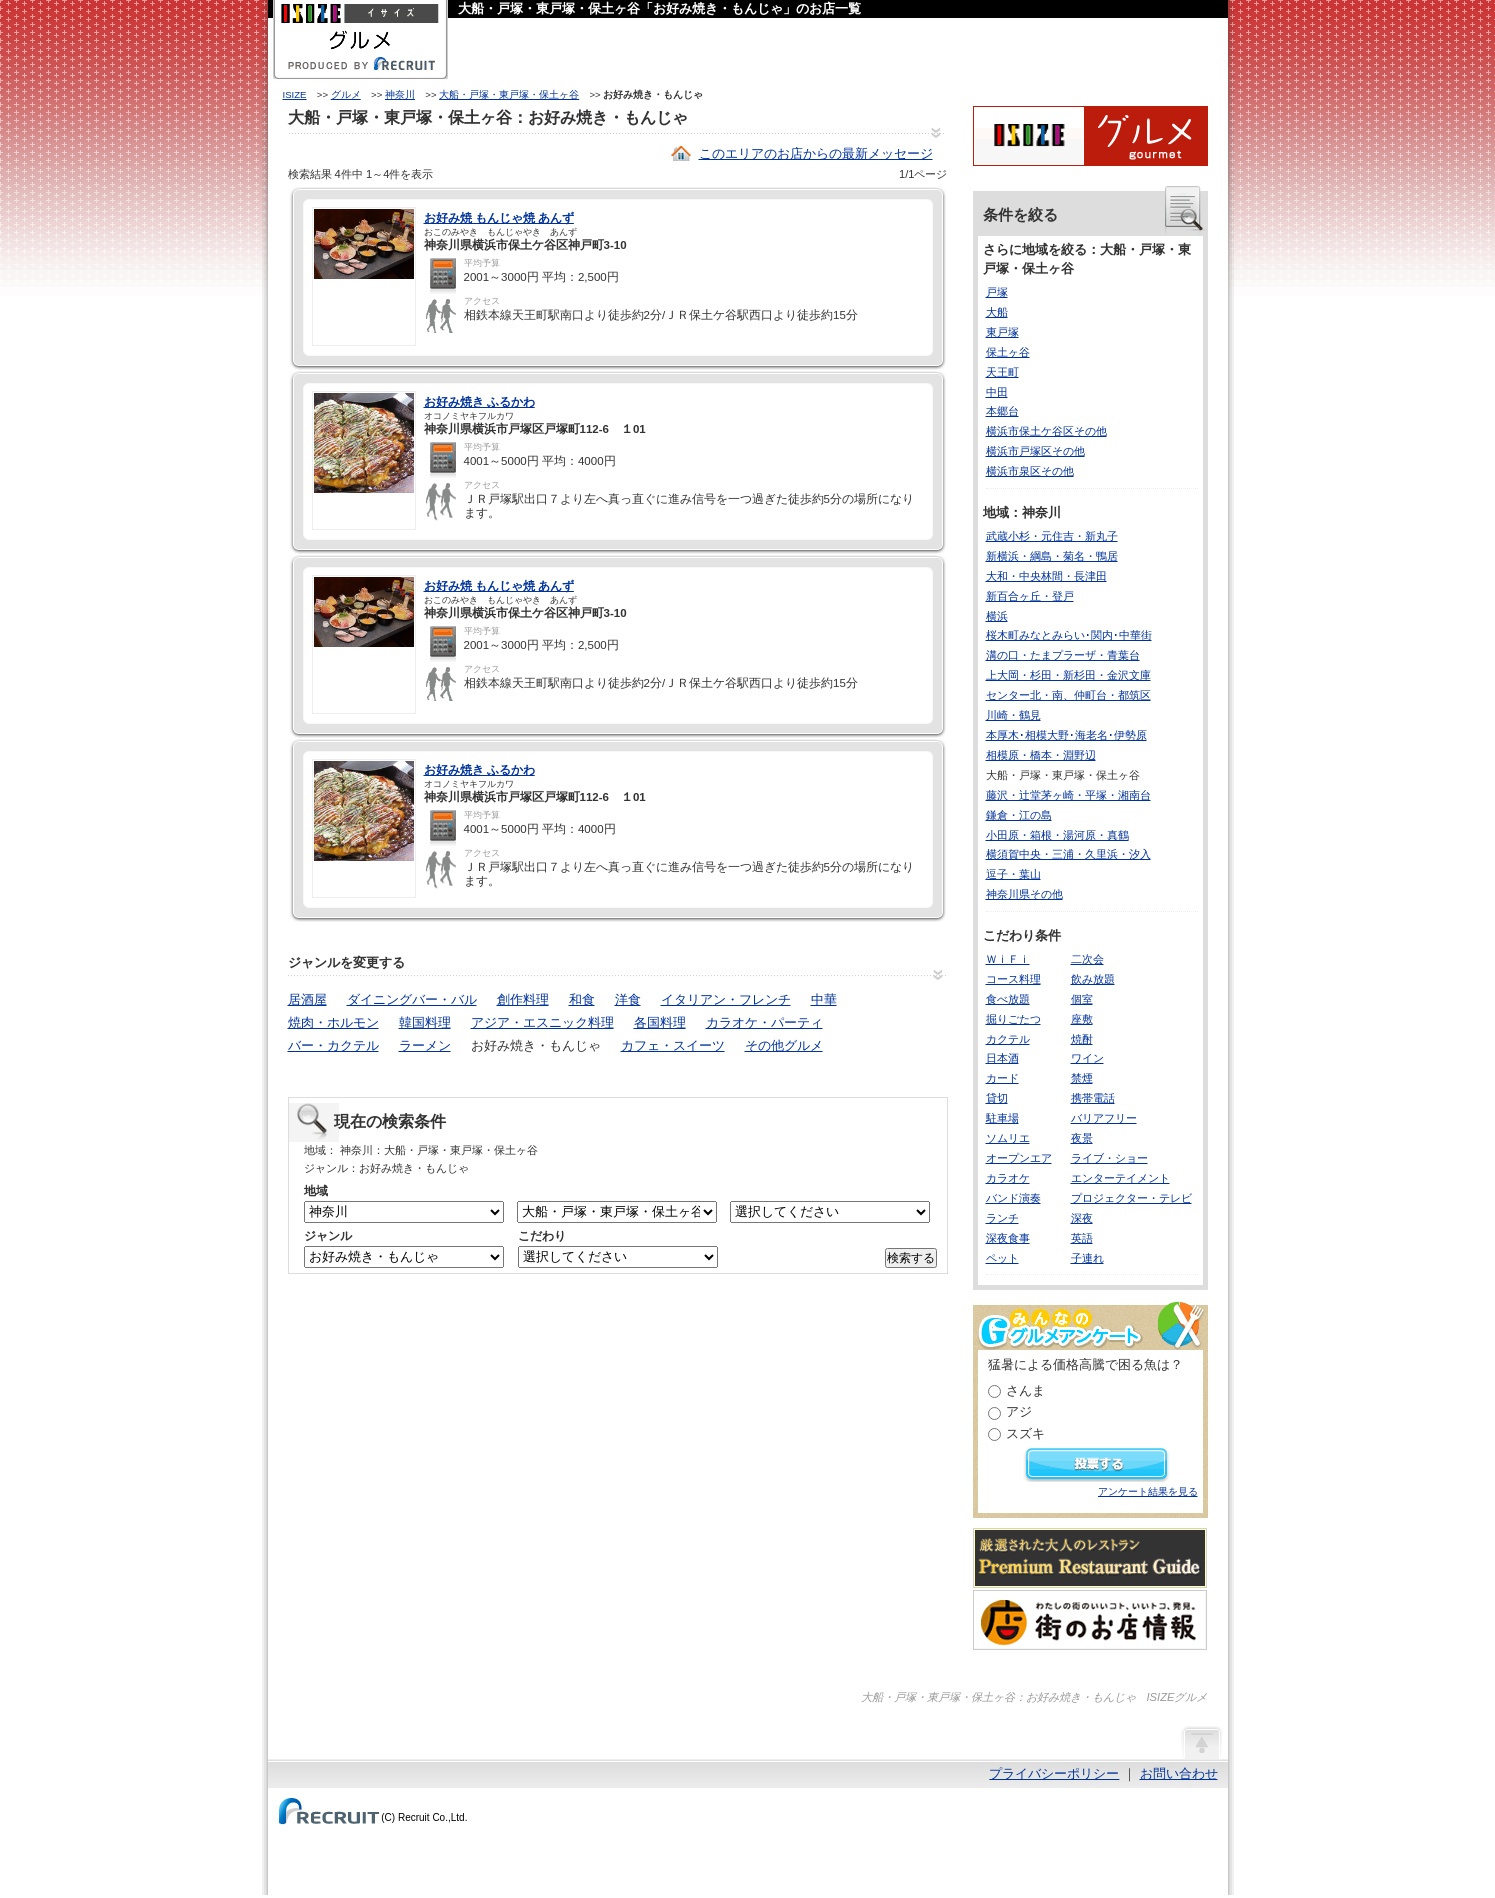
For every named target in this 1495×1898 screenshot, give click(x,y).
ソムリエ (1008, 1138)
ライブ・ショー (1109, 1158)
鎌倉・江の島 (1019, 815)
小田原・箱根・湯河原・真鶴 (1057, 835)
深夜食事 (1008, 1238)
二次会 (1087, 959)
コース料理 (1013, 979)
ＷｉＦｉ (1008, 959)
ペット (1002, 1258)
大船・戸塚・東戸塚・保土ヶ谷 (509, 94)
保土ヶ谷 (1008, 352)
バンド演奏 (1013, 1198)
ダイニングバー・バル (412, 999)
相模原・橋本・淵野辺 (1041, 755)
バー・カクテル (333, 1045)
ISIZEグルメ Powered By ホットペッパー (1090, 136)
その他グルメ (784, 1045)
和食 (582, 999)
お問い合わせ (1179, 1773)
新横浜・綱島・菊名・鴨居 (1052, 556)
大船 (997, 312)
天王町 (1002, 372)
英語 (1082, 1238)
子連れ (1087, 1258)
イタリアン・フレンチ (726, 999)
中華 (824, 999)
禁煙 (1082, 1078)
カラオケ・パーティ (764, 1022)
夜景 (1082, 1138)
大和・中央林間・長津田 (1046, 576)
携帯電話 (1093, 1098)
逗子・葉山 (1013, 874)
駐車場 (1002, 1118)
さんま (1025, 1390)
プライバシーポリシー (1054, 1773)
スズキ (1025, 1433)
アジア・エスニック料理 (542, 1022)
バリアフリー (1104, 1118)
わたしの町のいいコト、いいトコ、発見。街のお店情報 (1090, 1620)
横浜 (997, 616)
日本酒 (1002, 1058)
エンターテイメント (1120, 1178)
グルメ (346, 94)
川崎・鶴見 (1013, 715)
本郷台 (1002, 411)
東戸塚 (1002, 332)
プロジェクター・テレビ (1131, 1198)
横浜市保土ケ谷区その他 (1046, 431)
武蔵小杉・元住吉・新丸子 (1052, 536)
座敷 (1082, 1019)
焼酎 (1082, 1039)
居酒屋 (307, 999)
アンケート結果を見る (1148, 1491)
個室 (1082, 999)
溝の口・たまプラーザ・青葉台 (1063, 655)
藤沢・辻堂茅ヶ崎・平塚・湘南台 (1068, 795)
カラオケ (1008, 1178)
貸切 (997, 1098)
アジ (1019, 1411)
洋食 (628, 999)
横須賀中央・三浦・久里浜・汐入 (1068, 854)
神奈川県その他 (1024, 894)
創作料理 (523, 999)
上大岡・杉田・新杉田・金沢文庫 (1068, 675)
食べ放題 (1008, 999)
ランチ (1002, 1218)
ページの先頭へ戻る (1201, 1742)
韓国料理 (425, 1022)
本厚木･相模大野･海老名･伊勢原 (1066, 735)
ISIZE (295, 94)
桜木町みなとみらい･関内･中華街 (1069, 635)
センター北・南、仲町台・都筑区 (1068, 695)
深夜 (1082, 1218)
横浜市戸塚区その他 (1035, 451)
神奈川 (400, 94)
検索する (911, 1258)
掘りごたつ (1013, 1019)
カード (1002, 1078)
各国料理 (660, 1022)
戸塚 (997, 292)
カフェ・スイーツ (673, 1045)
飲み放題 (1093, 979)
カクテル (1008, 1039)
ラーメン (425, 1045)
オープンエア (1019, 1158)
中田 (997, 392)
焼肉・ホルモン (333, 1022)
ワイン (1087, 1058)
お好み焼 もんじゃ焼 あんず (499, 218)
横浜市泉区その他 (1030, 471)
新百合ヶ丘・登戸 (1030, 596)
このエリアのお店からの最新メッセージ (816, 153)
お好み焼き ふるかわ (479, 402)
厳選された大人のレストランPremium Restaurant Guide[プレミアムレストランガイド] (1090, 1558)
